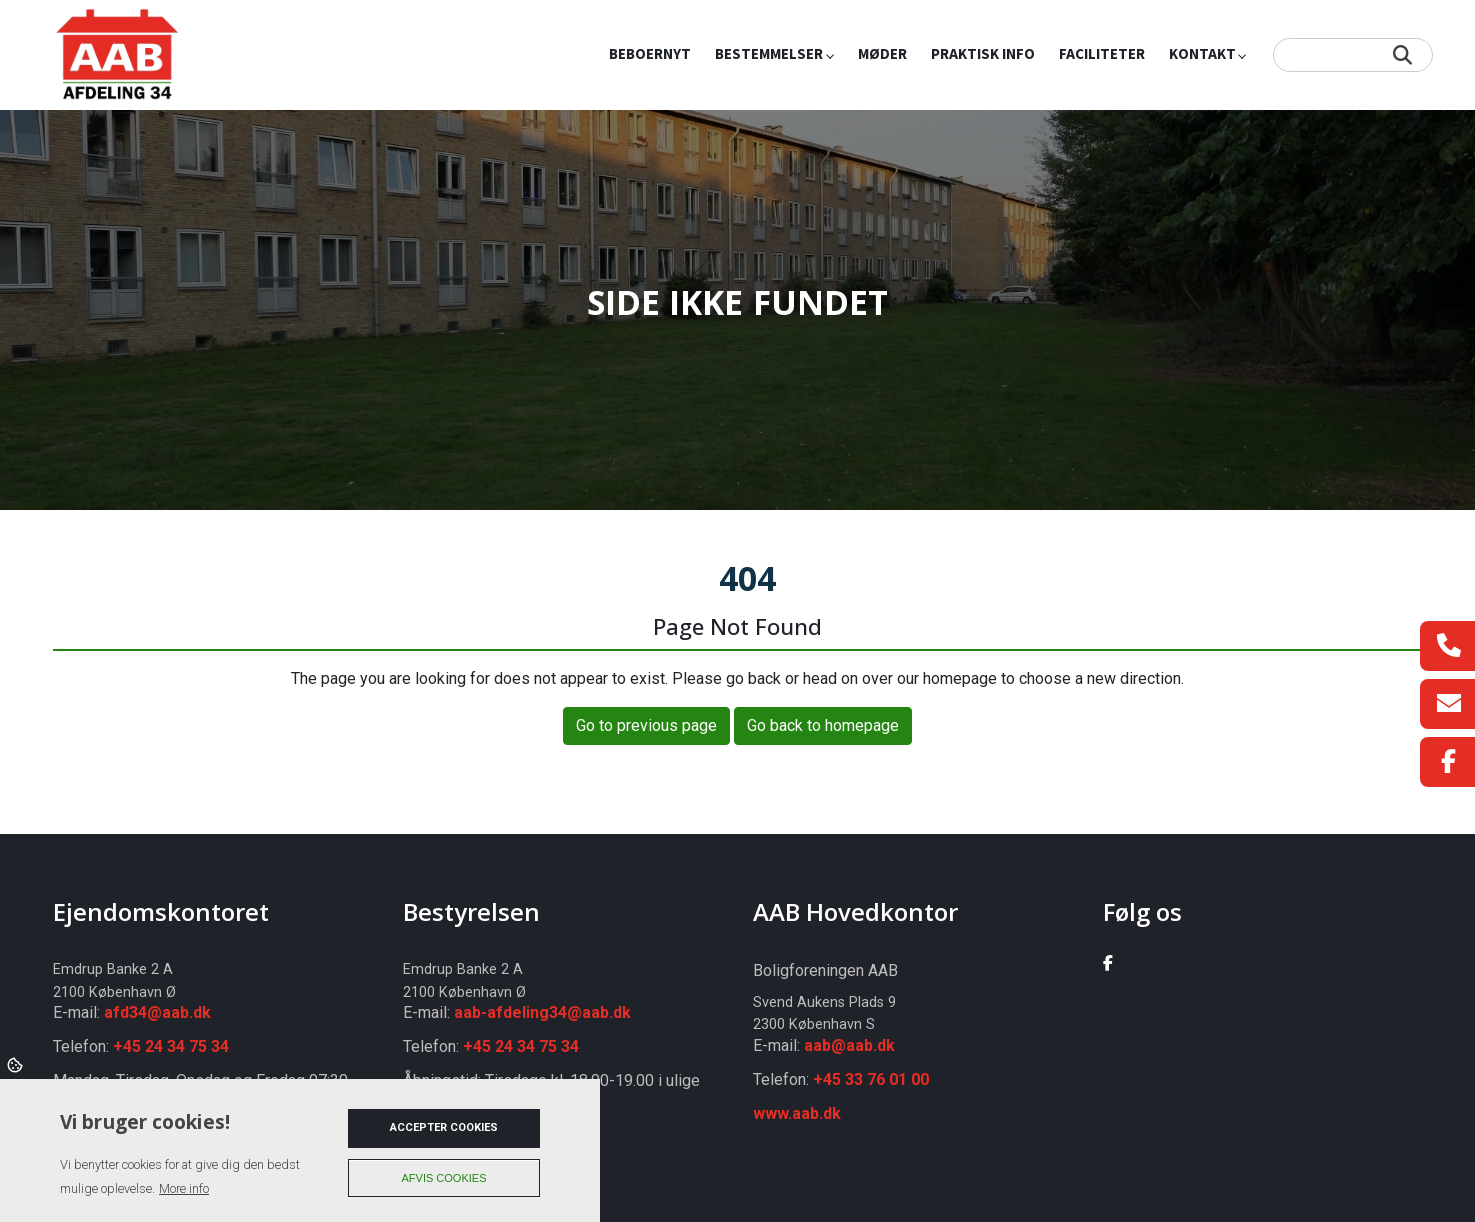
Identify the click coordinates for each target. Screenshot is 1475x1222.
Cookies (16, 1064)
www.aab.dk (797, 1113)
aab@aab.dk (849, 1045)
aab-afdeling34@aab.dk (542, 1012)
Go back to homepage (823, 725)
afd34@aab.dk (157, 1012)
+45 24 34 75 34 (171, 1046)
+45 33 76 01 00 (871, 1079)
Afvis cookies (444, 1178)
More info (184, 1188)
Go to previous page (646, 725)
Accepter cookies (444, 1127)
